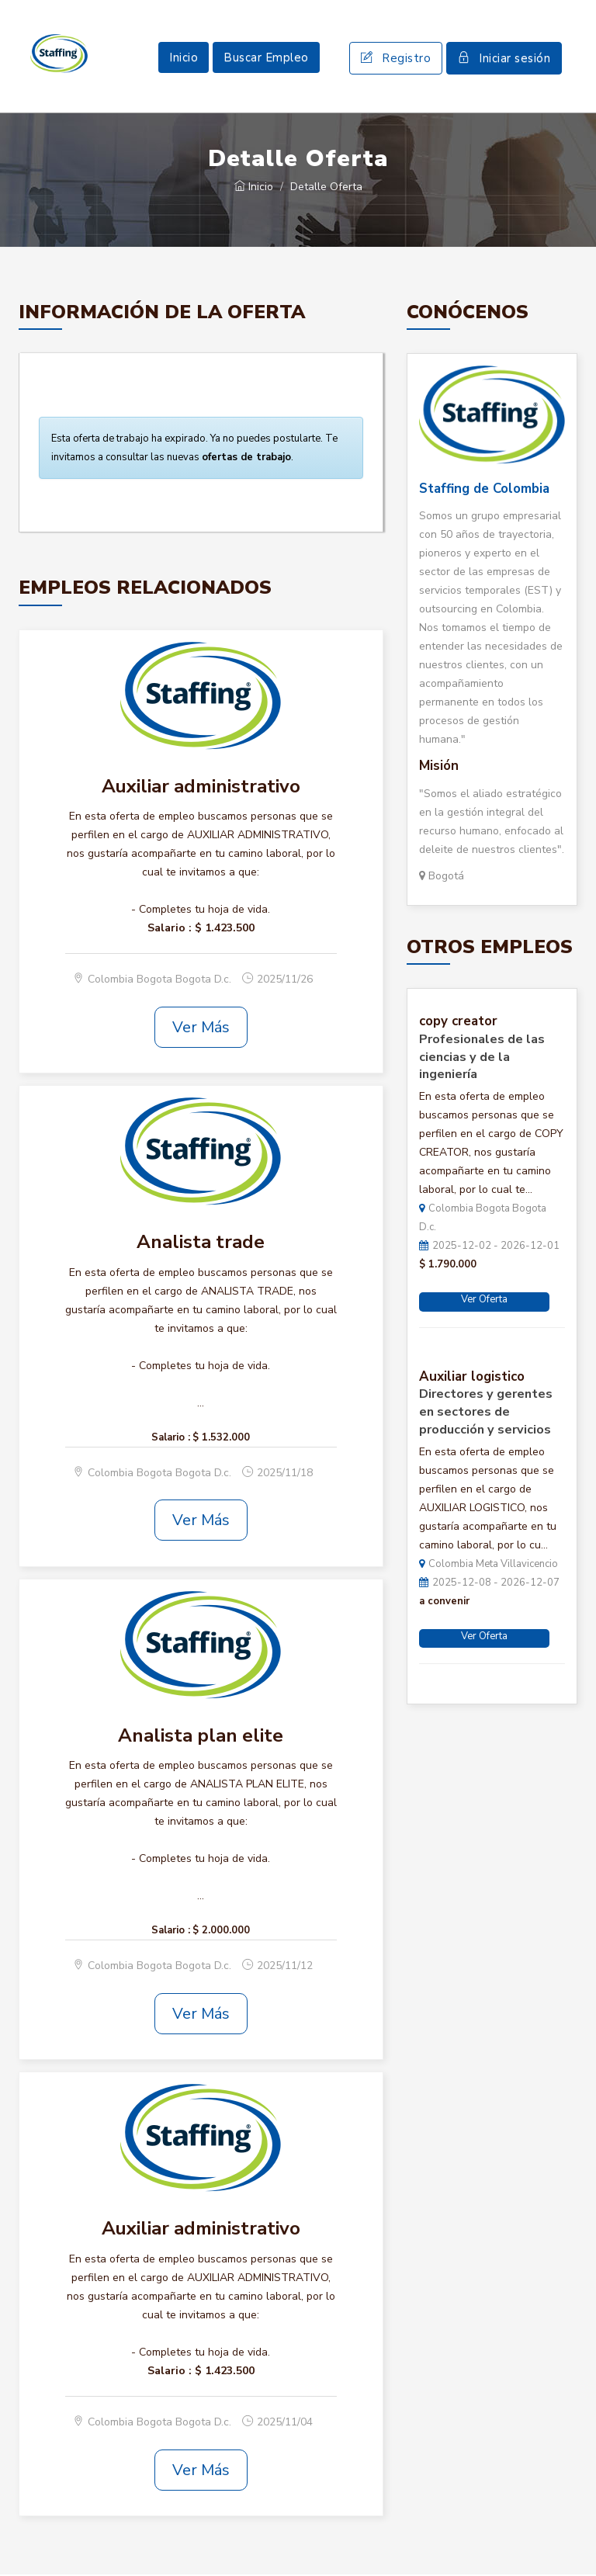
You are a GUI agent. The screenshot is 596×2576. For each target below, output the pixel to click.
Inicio (183, 58)
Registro (396, 59)
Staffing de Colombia (484, 490)
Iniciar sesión (504, 59)
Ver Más (201, 1028)
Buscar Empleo (266, 58)
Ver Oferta (484, 1301)
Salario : (169, 929)
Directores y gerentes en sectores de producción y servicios (486, 1413)
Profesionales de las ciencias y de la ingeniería (482, 1058)
